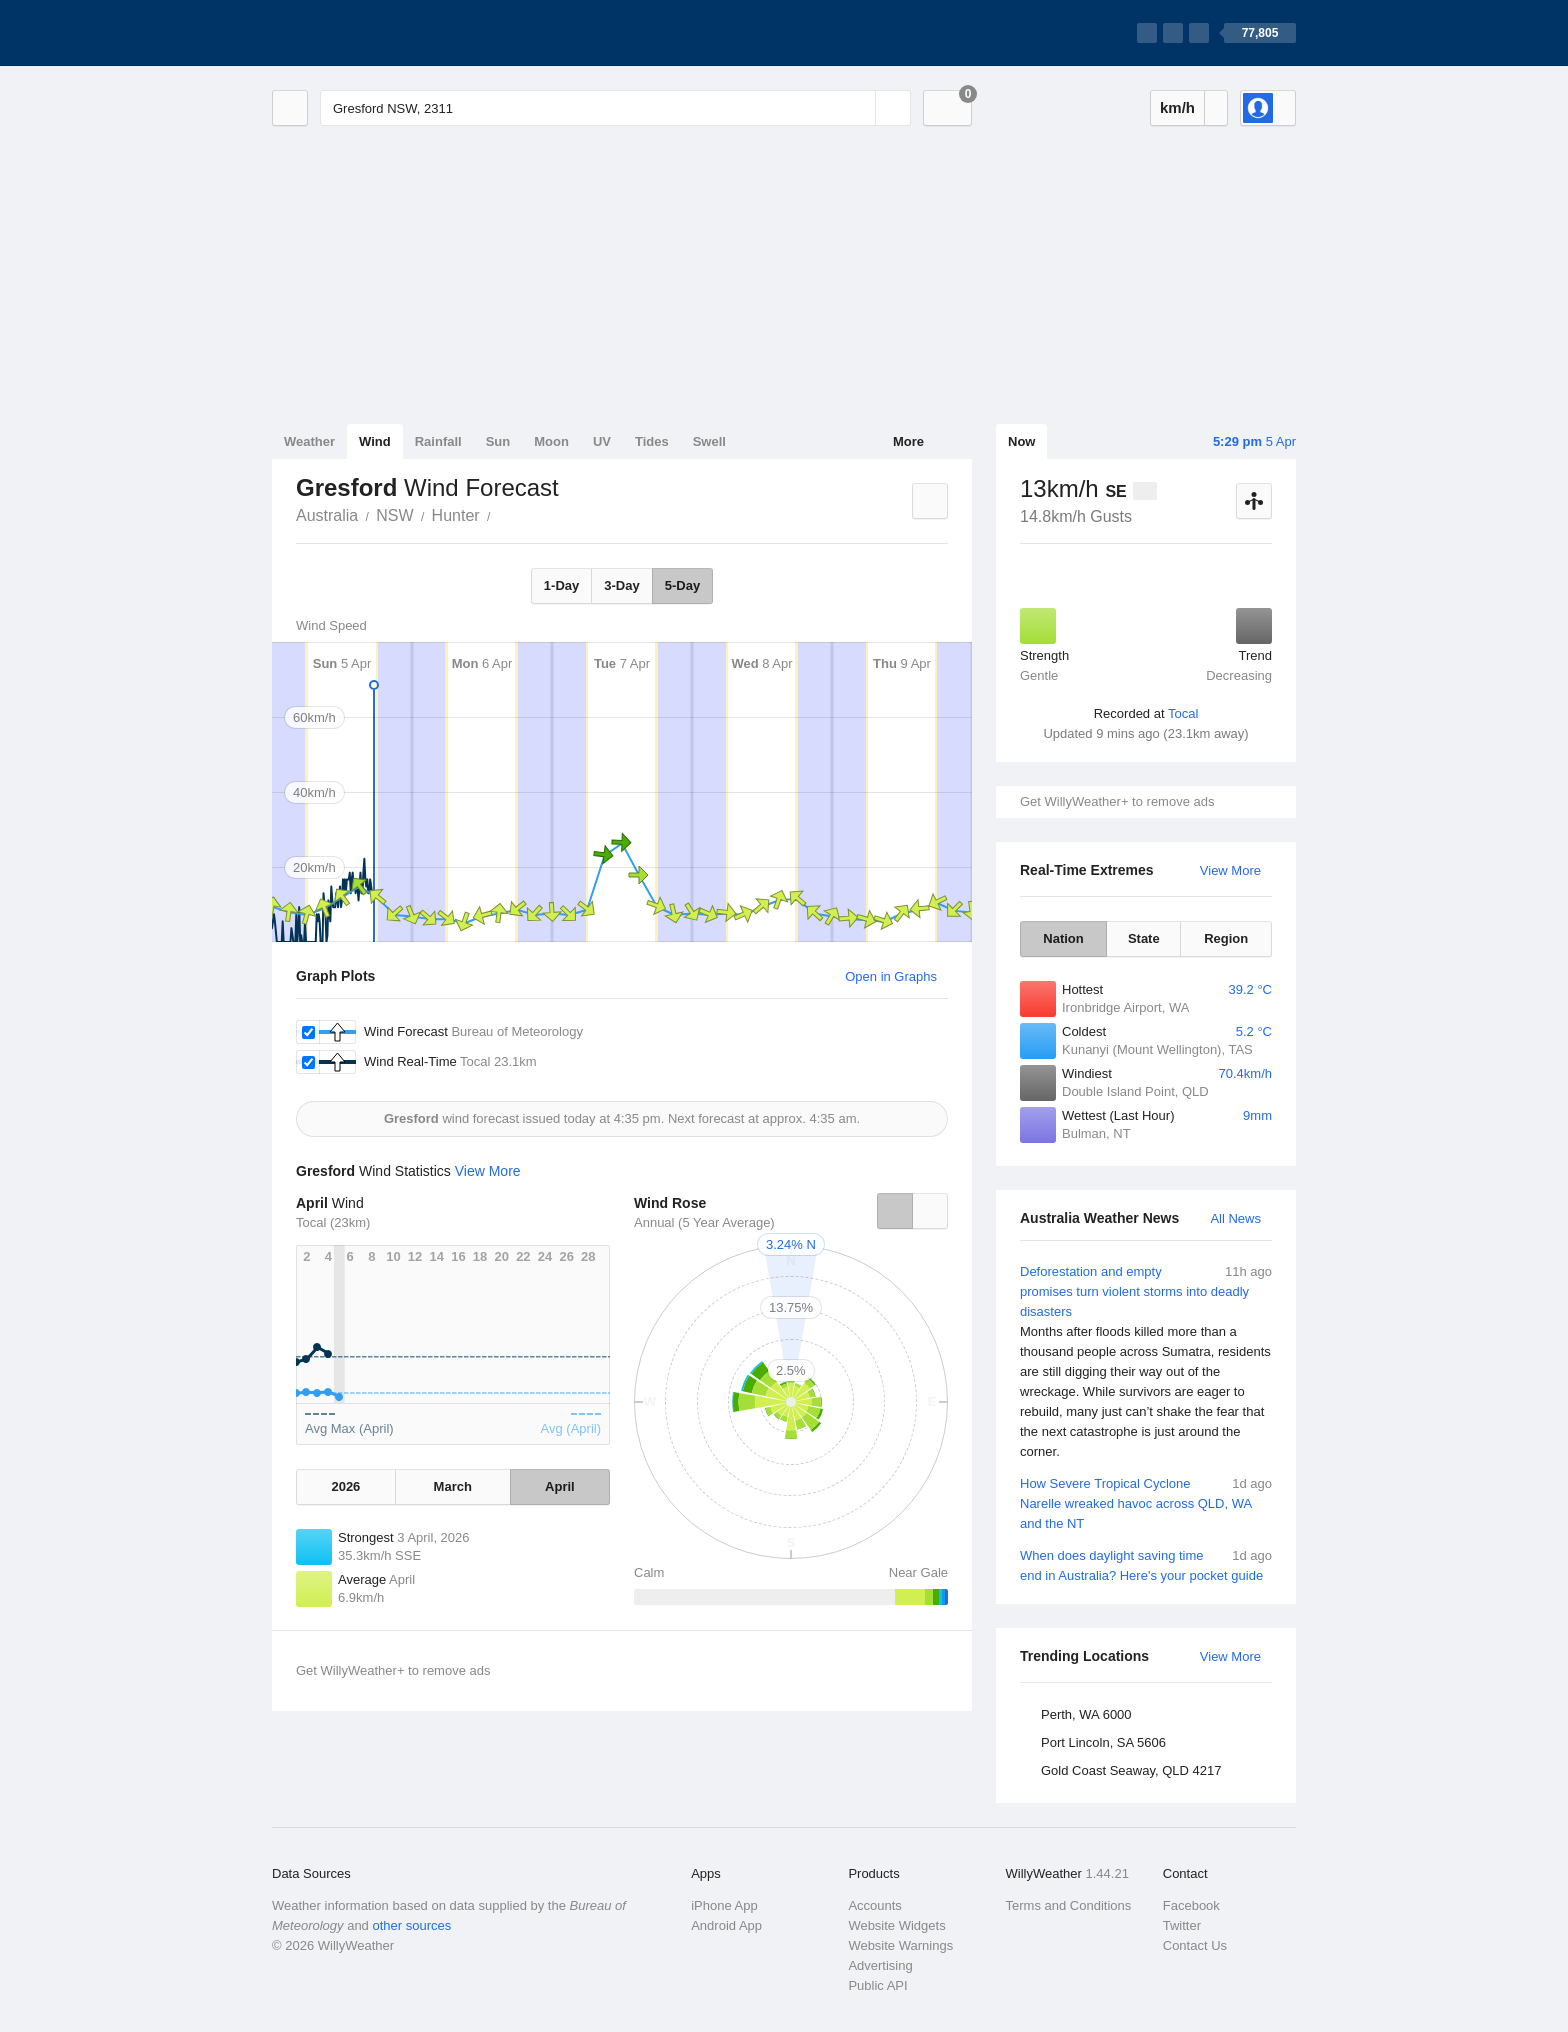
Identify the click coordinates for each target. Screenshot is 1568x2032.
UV (602, 441)
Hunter (456, 515)
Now (1021, 441)
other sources (411, 1925)
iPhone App (724, 1905)
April (560, 1486)
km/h (1177, 107)
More (908, 441)
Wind (375, 441)
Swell (709, 441)
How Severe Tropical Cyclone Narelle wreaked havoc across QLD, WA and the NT (1146, 1502)
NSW (394, 515)
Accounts (874, 1905)
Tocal (1183, 713)
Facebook (1191, 1905)
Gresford (502, 514)
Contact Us (1195, 1945)
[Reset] (858, 108)
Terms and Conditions (1069, 1905)
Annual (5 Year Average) (704, 1222)
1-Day (561, 585)
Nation (1063, 938)
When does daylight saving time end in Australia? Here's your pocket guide (1146, 1564)
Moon (551, 441)
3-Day (621, 585)
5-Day (682, 585)
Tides (652, 441)
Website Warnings (900, 1945)
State (1144, 938)
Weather (309, 441)
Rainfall (438, 441)
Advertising (880, 1965)
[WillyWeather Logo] (366, 33)
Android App (726, 1925)
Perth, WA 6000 (1086, 1714)
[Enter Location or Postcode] (615, 108)
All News (1235, 1218)
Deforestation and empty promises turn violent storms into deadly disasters (1146, 1362)
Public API (877, 1985)
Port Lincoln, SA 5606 (1103, 1742)
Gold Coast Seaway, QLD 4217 (1131, 1770)
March (453, 1486)
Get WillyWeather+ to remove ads (1117, 801)
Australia (327, 515)
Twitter (1182, 1925)
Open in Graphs (891, 976)
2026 (345, 1486)
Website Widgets (896, 1925)
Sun (498, 441)
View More (1230, 870)
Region (1226, 938)
